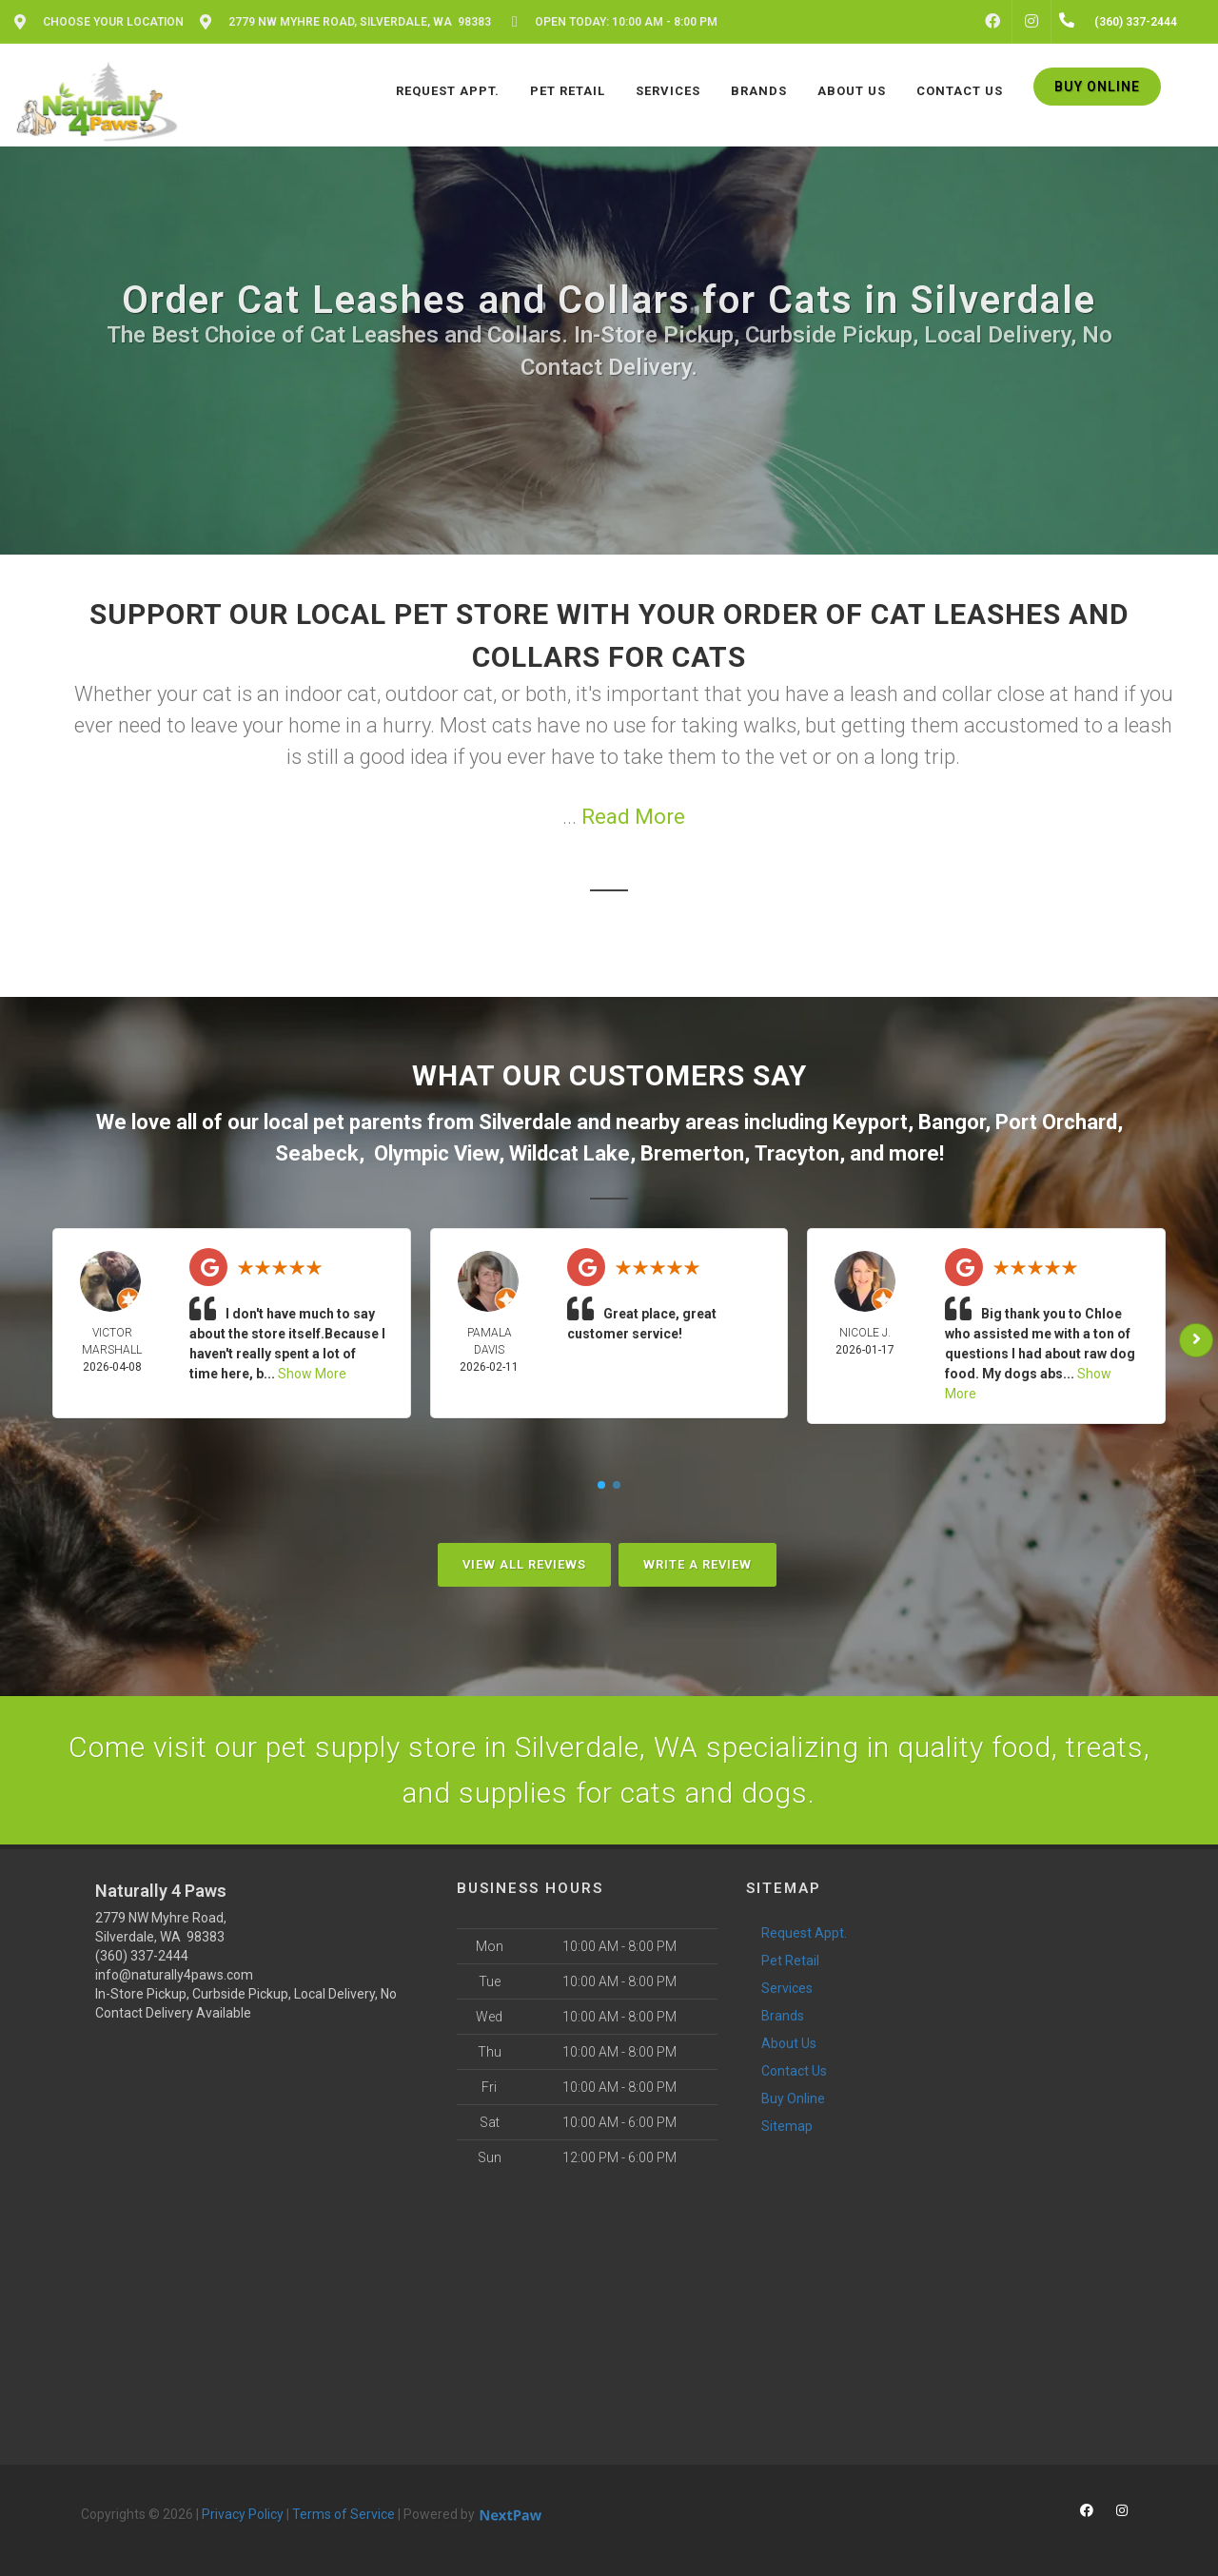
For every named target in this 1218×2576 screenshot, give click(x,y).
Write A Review (697, 1564)
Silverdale (525, 1122)
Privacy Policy (243, 2514)
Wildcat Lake (569, 1153)
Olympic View (436, 1153)
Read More (633, 817)
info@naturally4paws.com (174, 1974)
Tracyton (797, 1153)
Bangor (951, 1122)
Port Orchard (1056, 1122)
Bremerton (692, 1153)
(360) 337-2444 (141, 1955)
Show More (312, 1373)
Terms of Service (343, 2514)
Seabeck (317, 1153)
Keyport (870, 1122)
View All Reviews (524, 1564)
